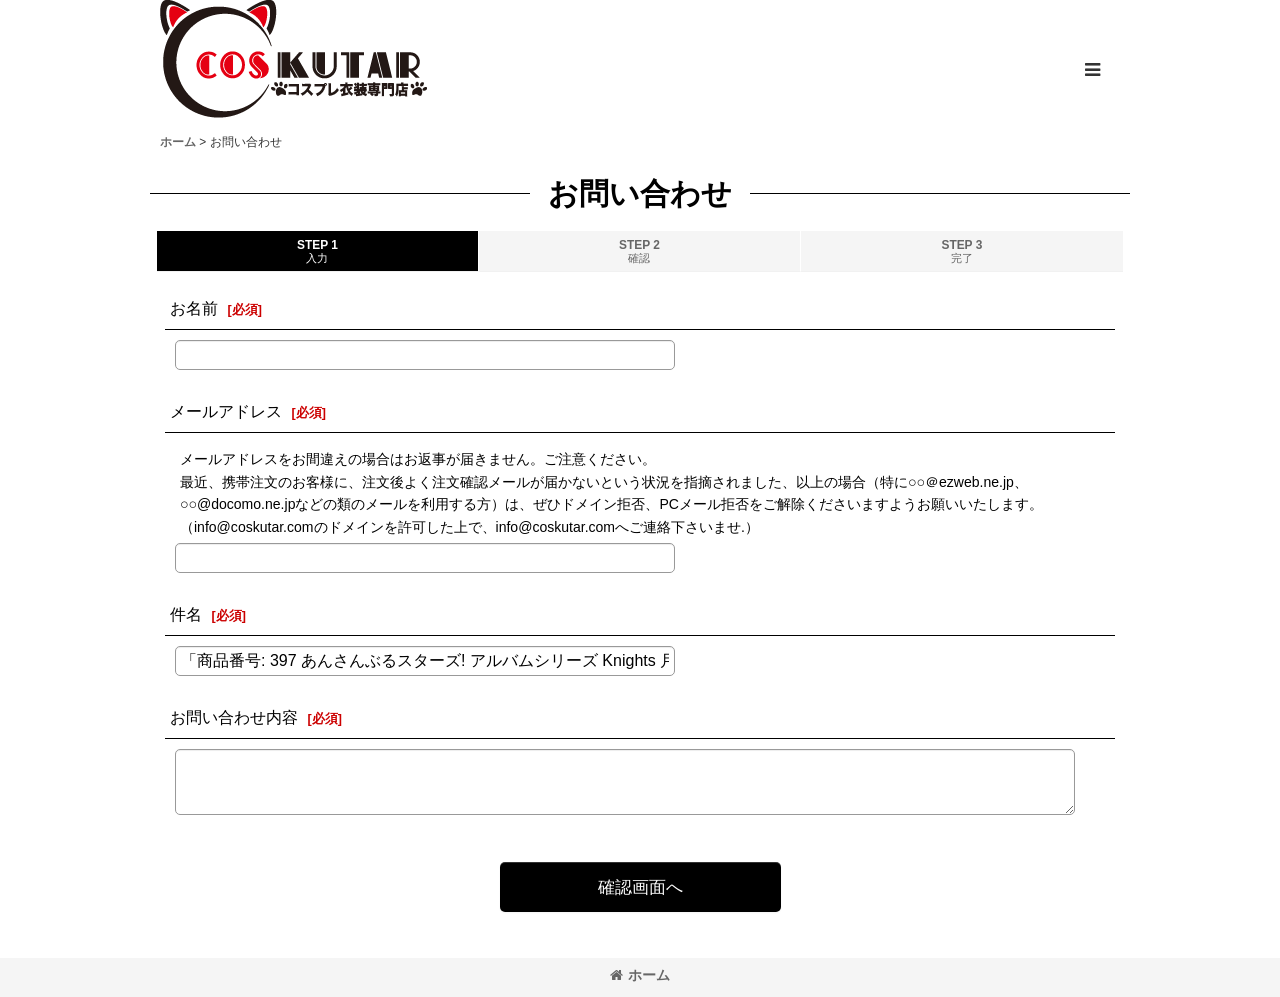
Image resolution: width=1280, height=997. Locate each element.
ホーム (640, 975)
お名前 (194, 308)
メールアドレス (226, 411)
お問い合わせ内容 (234, 717)
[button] (1092, 70)
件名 (186, 614)
